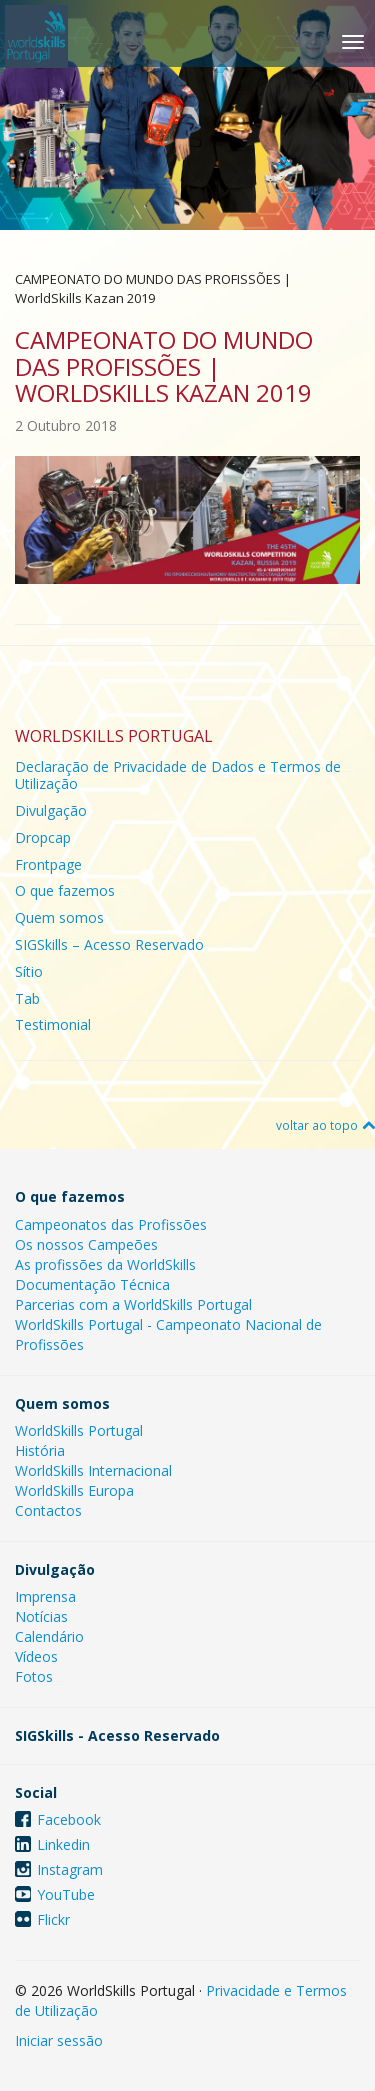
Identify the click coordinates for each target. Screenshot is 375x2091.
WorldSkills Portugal (79, 1430)
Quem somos (59, 917)
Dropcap (43, 837)
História (40, 1450)
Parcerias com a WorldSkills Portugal (133, 1304)
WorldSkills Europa (74, 1490)
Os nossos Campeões (86, 1244)
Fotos (34, 1676)
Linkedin (63, 1844)
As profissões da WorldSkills (105, 1264)
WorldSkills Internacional (93, 1470)
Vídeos (36, 1656)
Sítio (29, 971)
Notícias (41, 1616)
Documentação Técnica (92, 1284)
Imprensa (45, 1596)
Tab (27, 998)
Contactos (48, 1510)
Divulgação (51, 810)
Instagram (70, 1869)
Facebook (69, 1819)
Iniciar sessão (59, 2040)
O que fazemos (65, 890)
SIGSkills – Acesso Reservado (109, 944)
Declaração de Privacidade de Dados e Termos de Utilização (178, 775)
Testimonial (53, 1024)
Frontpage (48, 864)
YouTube (66, 1894)
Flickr (53, 1919)
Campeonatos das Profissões (111, 1224)
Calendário (49, 1636)
